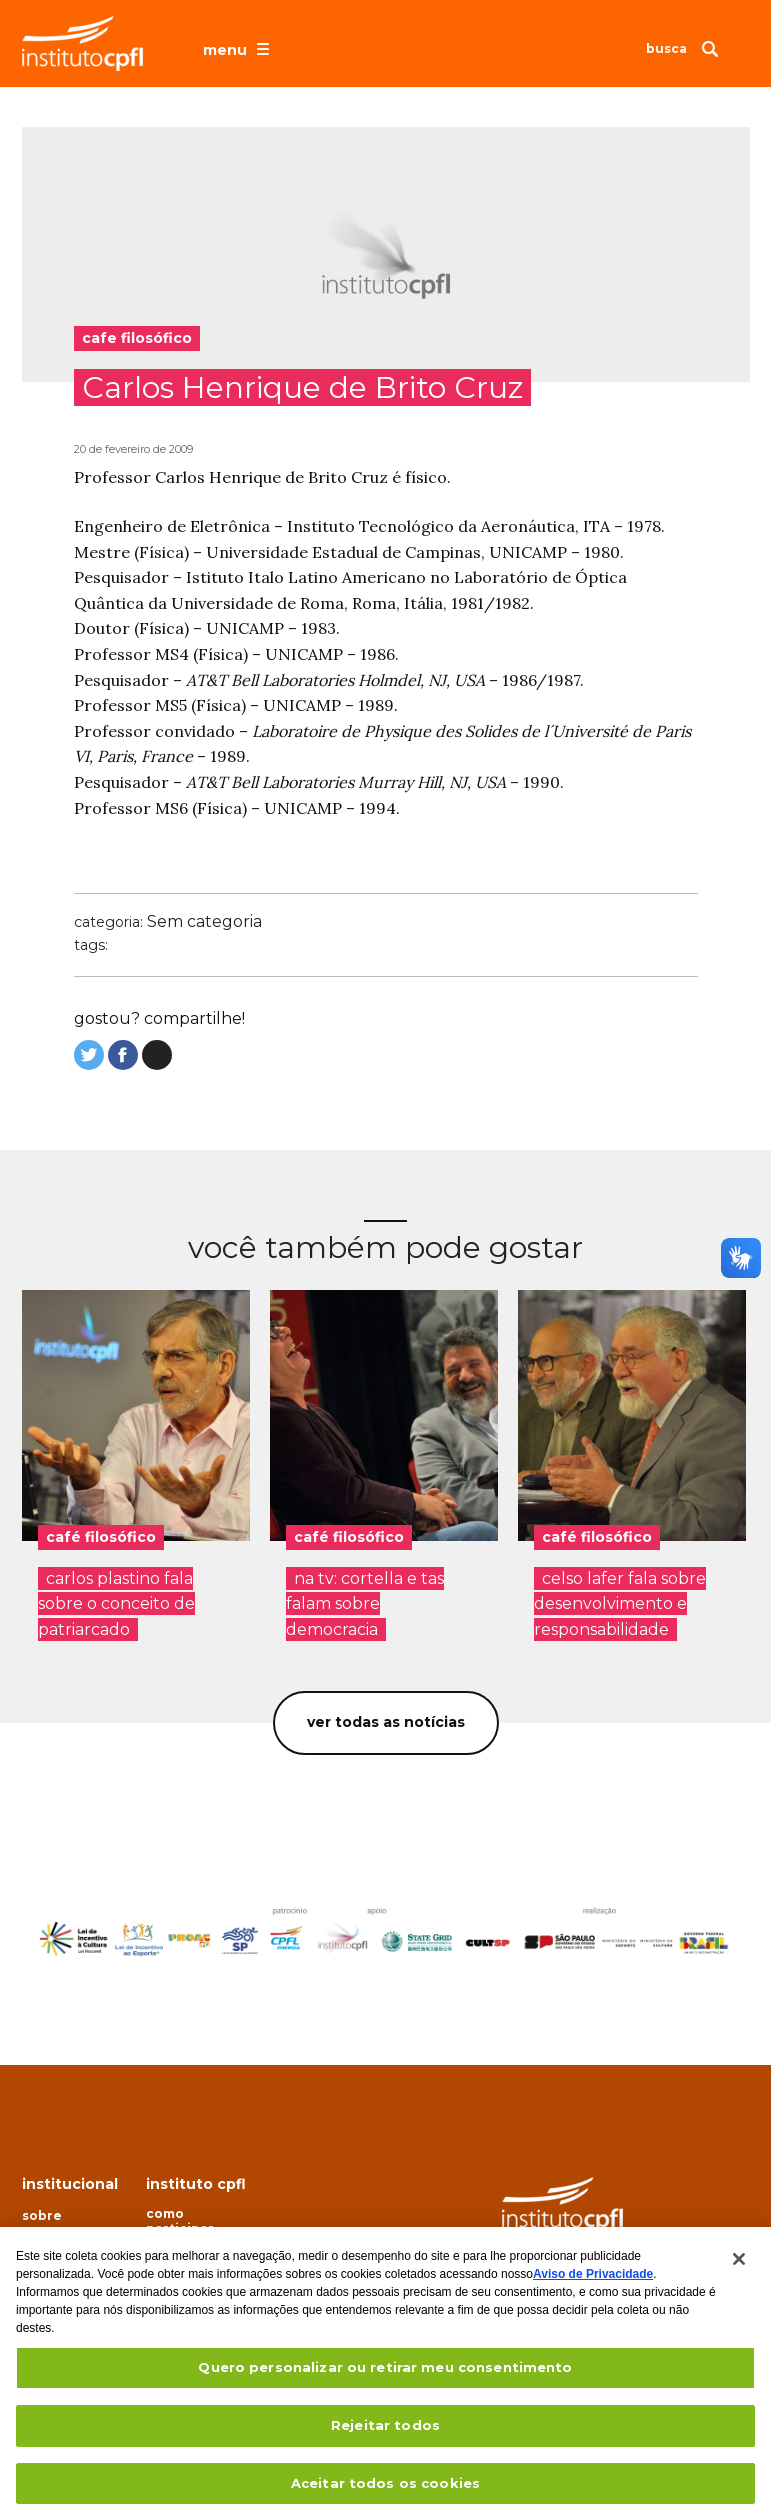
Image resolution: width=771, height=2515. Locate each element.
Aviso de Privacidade (593, 2286)
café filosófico (101, 1537)
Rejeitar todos (385, 2437)
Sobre (42, 2216)
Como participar (180, 2221)
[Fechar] (739, 2271)
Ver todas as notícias (386, 1722)
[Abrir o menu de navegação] (238, 49)
